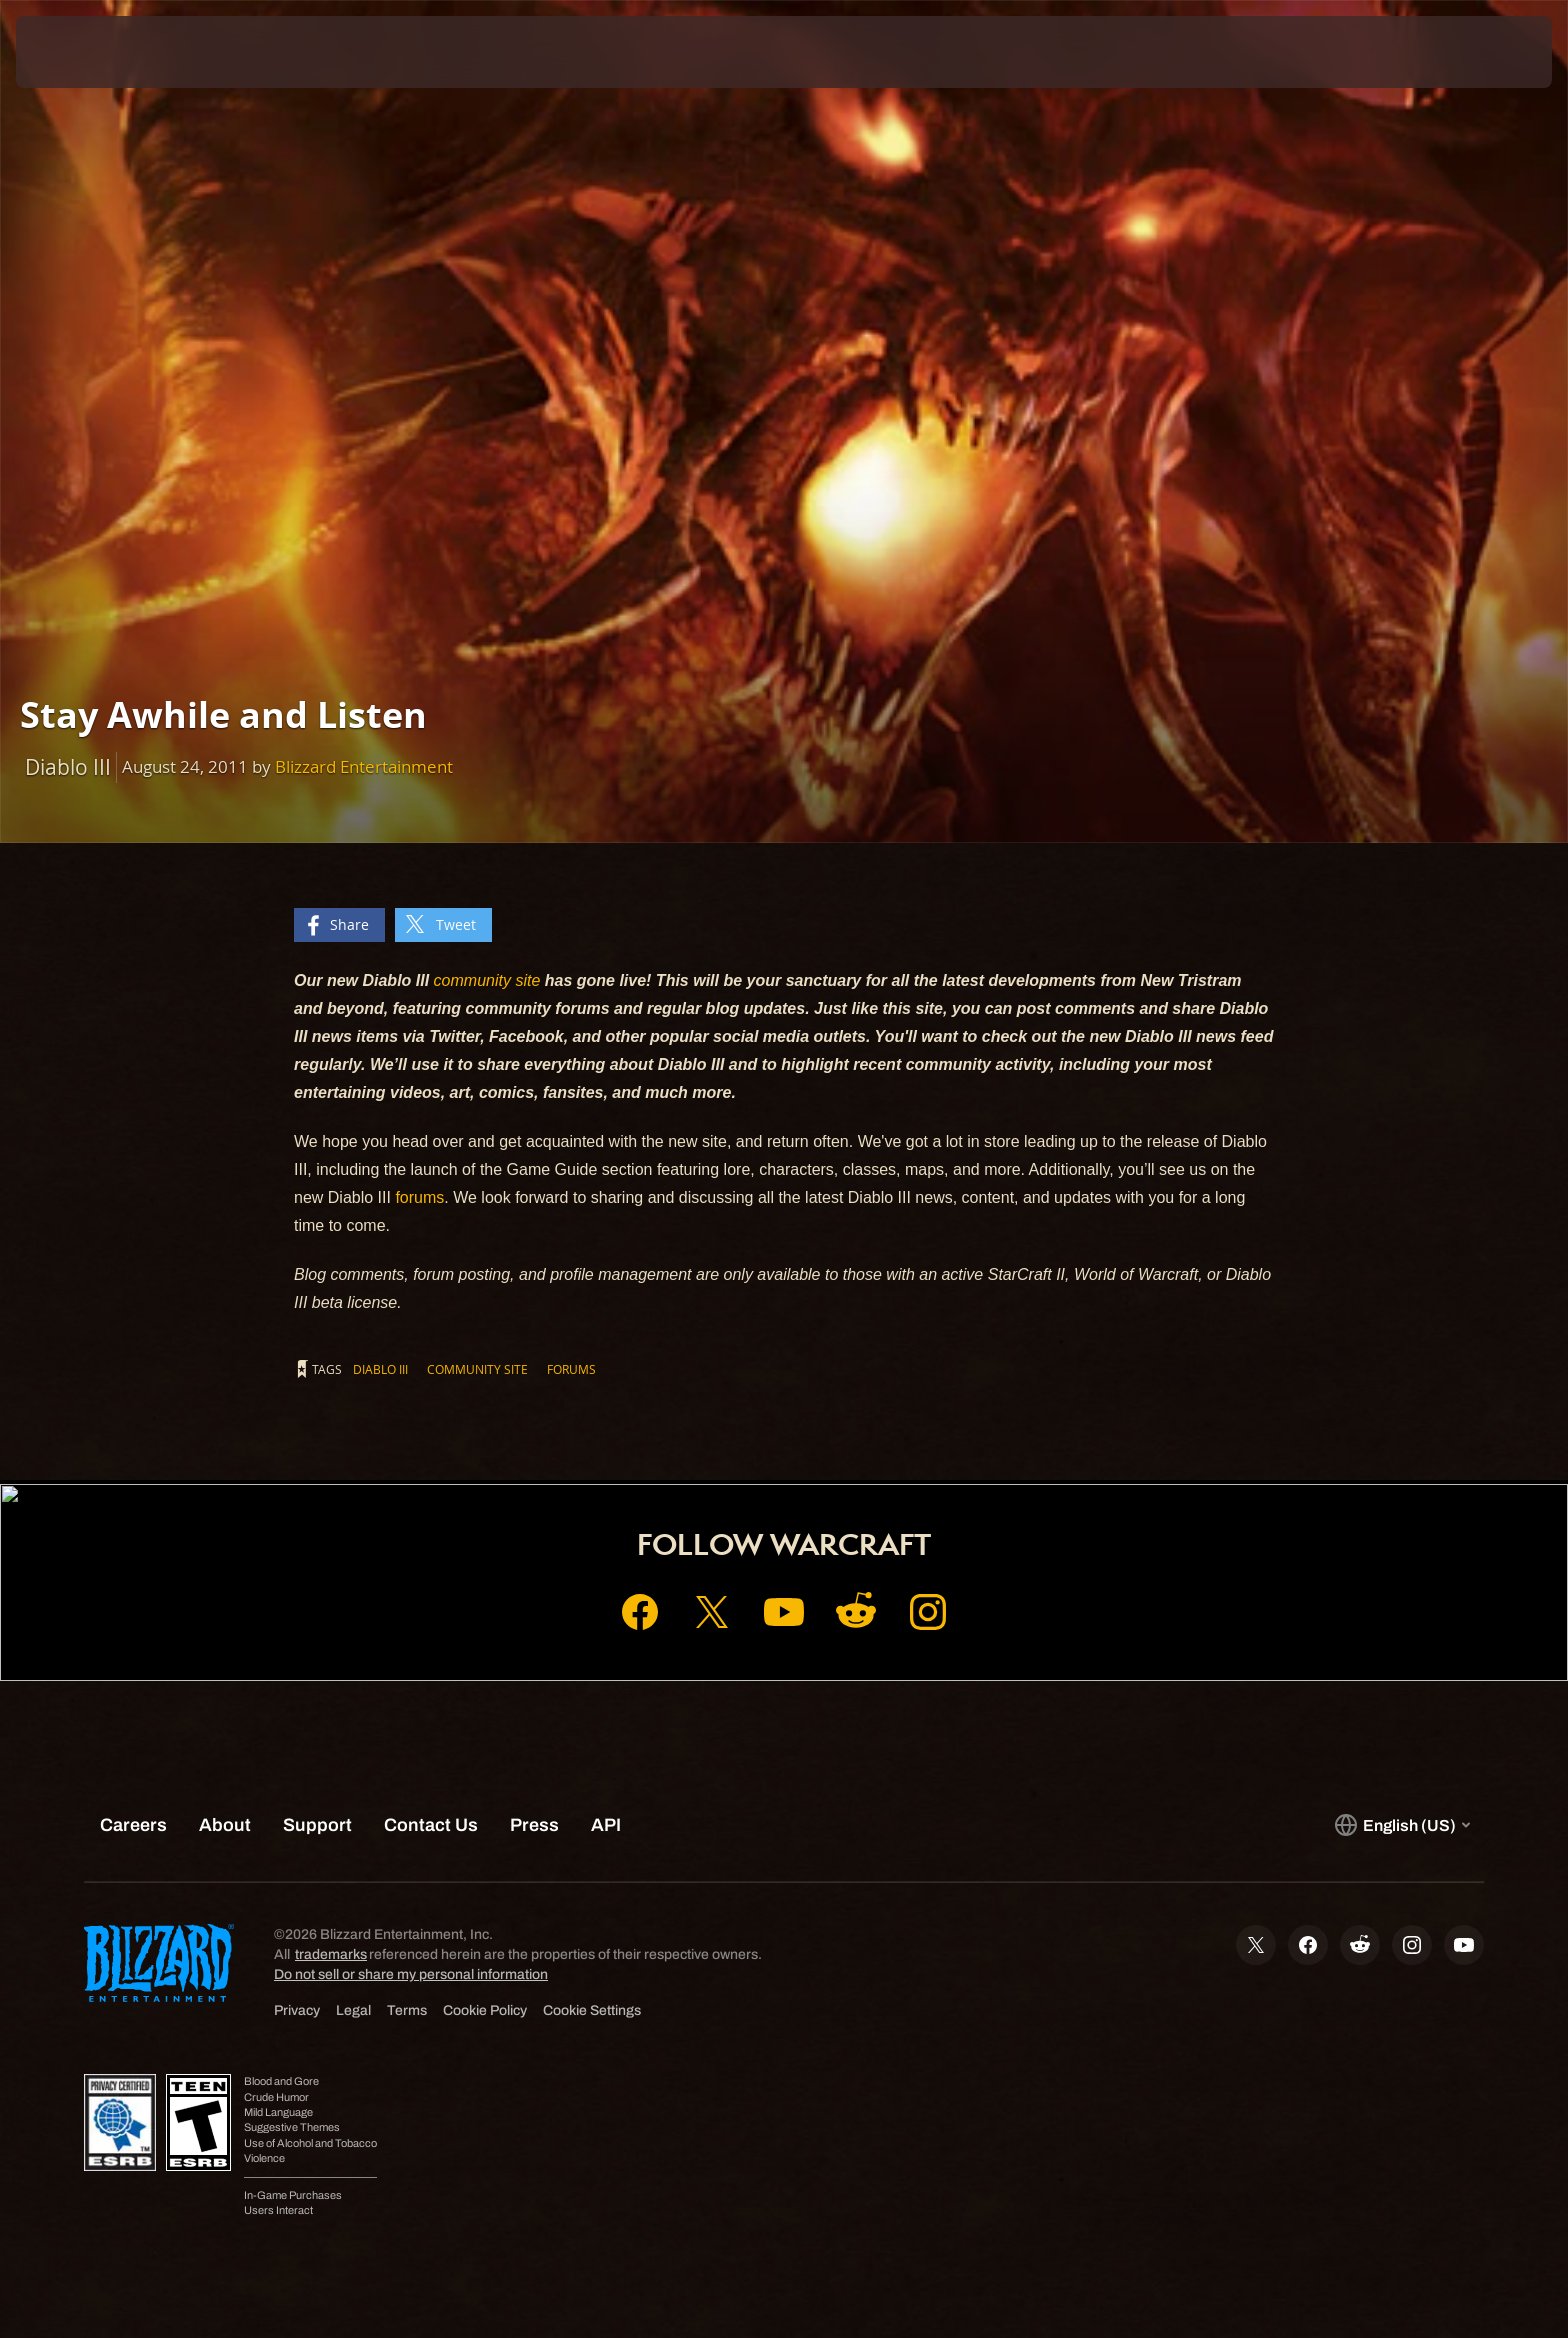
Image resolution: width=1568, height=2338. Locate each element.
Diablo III (380, 1369)
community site (487, 980)
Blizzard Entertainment (364, 766)
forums (419, 1197)
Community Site (477, 1369)
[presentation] (90, 52)
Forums (571, 1369)
